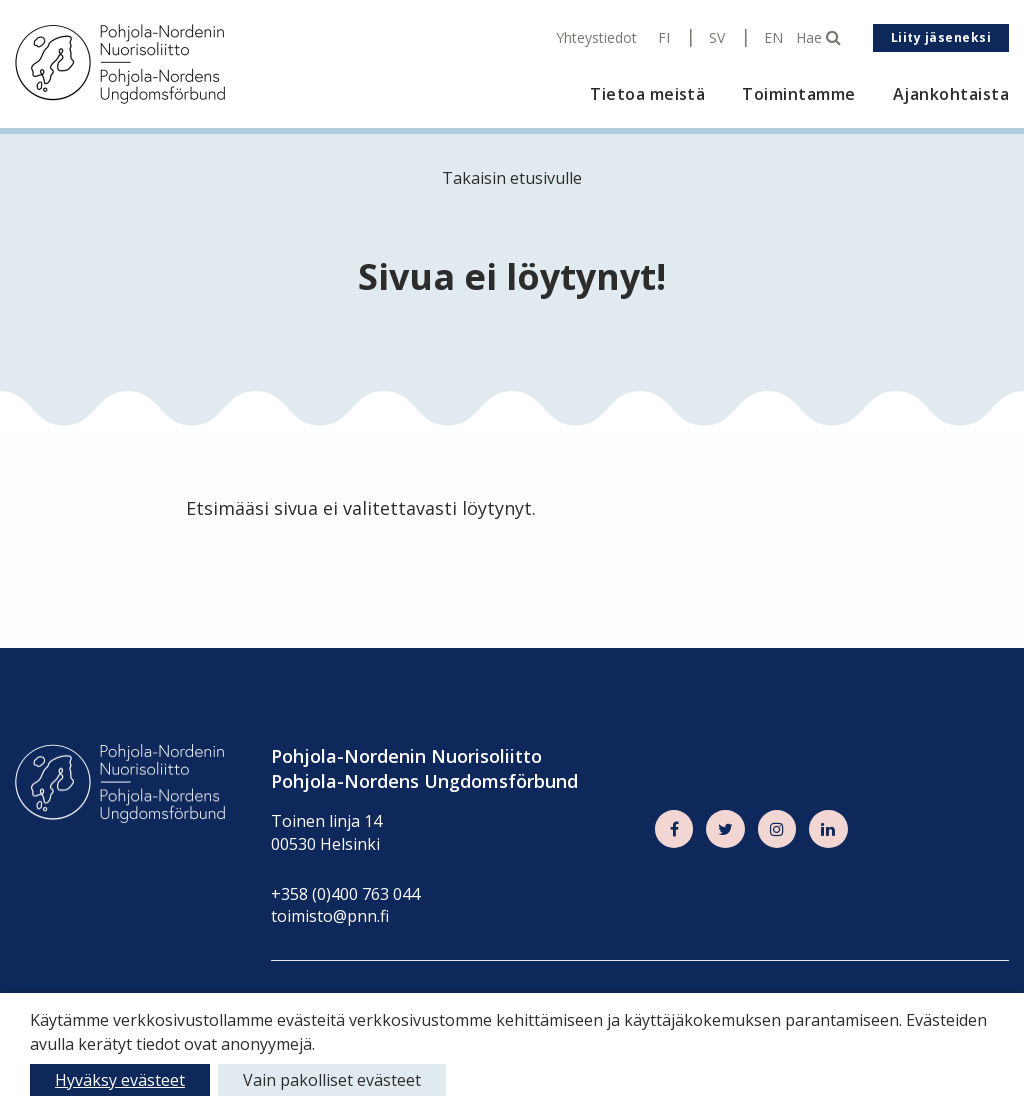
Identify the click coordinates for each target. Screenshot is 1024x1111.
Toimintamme (798, 94)
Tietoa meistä (647, 94)
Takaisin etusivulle (512, 178)
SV (717, 38)
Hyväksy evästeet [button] (120, 1080)
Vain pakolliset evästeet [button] (332, 1080)
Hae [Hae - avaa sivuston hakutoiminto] (818, 38)
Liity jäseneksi (941, 37)
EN (773, 38)
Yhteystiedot (596, 38)
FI (664, 38)
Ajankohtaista (951, 94)
